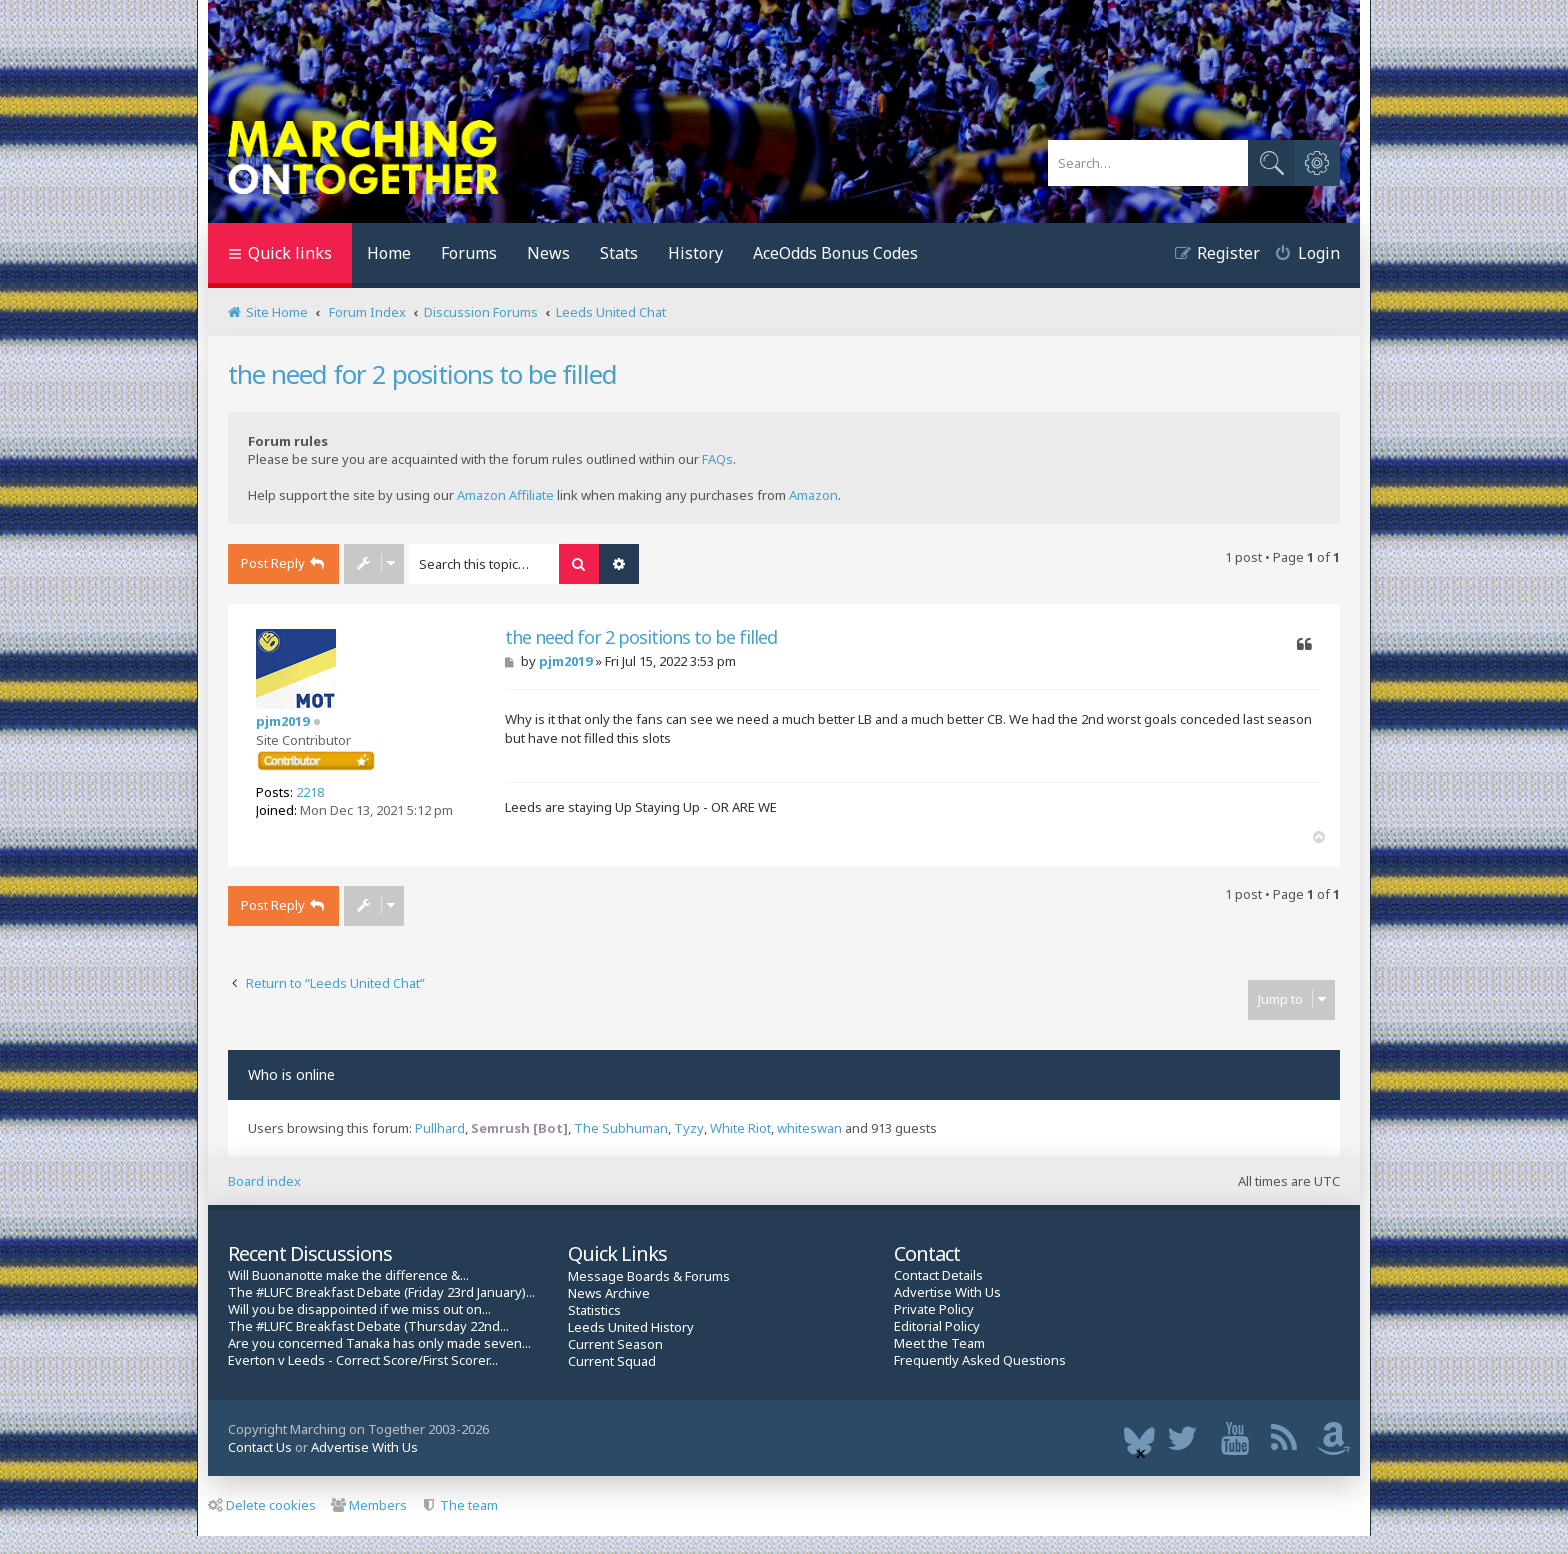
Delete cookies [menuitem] (262, 1505)
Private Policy (934, 1309)
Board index (264, 1181)
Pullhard (440, 1128)
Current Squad (612, 1361)
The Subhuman (621, 1128)
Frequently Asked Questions (980, 1360)
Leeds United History (631, 1327)
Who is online (291, 1074)
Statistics (594, 1310)
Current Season (615, 1344)
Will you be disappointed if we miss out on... (359, 1309)
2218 (310, 792)
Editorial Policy (937, 1326)
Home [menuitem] (389, 253)
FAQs (717, 459)
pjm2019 (282, 721)
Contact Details (938, 1275)
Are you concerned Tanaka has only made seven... (379, 1343)
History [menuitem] (695, 253)
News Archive (609, 1293)
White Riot (740, 1128)
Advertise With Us (947, 1292)
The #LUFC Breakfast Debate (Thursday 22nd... (368, 1326)
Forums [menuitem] (469, 253)
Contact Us (260, 1447)
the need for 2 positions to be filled (422, 374)
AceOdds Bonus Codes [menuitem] (835, 253)
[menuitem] (1300, 255)
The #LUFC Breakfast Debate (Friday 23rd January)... (381, 1292)
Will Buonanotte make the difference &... (348, 1275)
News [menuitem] (548, 253)
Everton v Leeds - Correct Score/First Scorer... (363, 1360)
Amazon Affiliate (505, 495)
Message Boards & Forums (649, 1276)
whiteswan (809, 1128)
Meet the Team (939, 1343)
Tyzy (689, 1128)
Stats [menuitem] (619, 253)
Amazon (813, 495)
